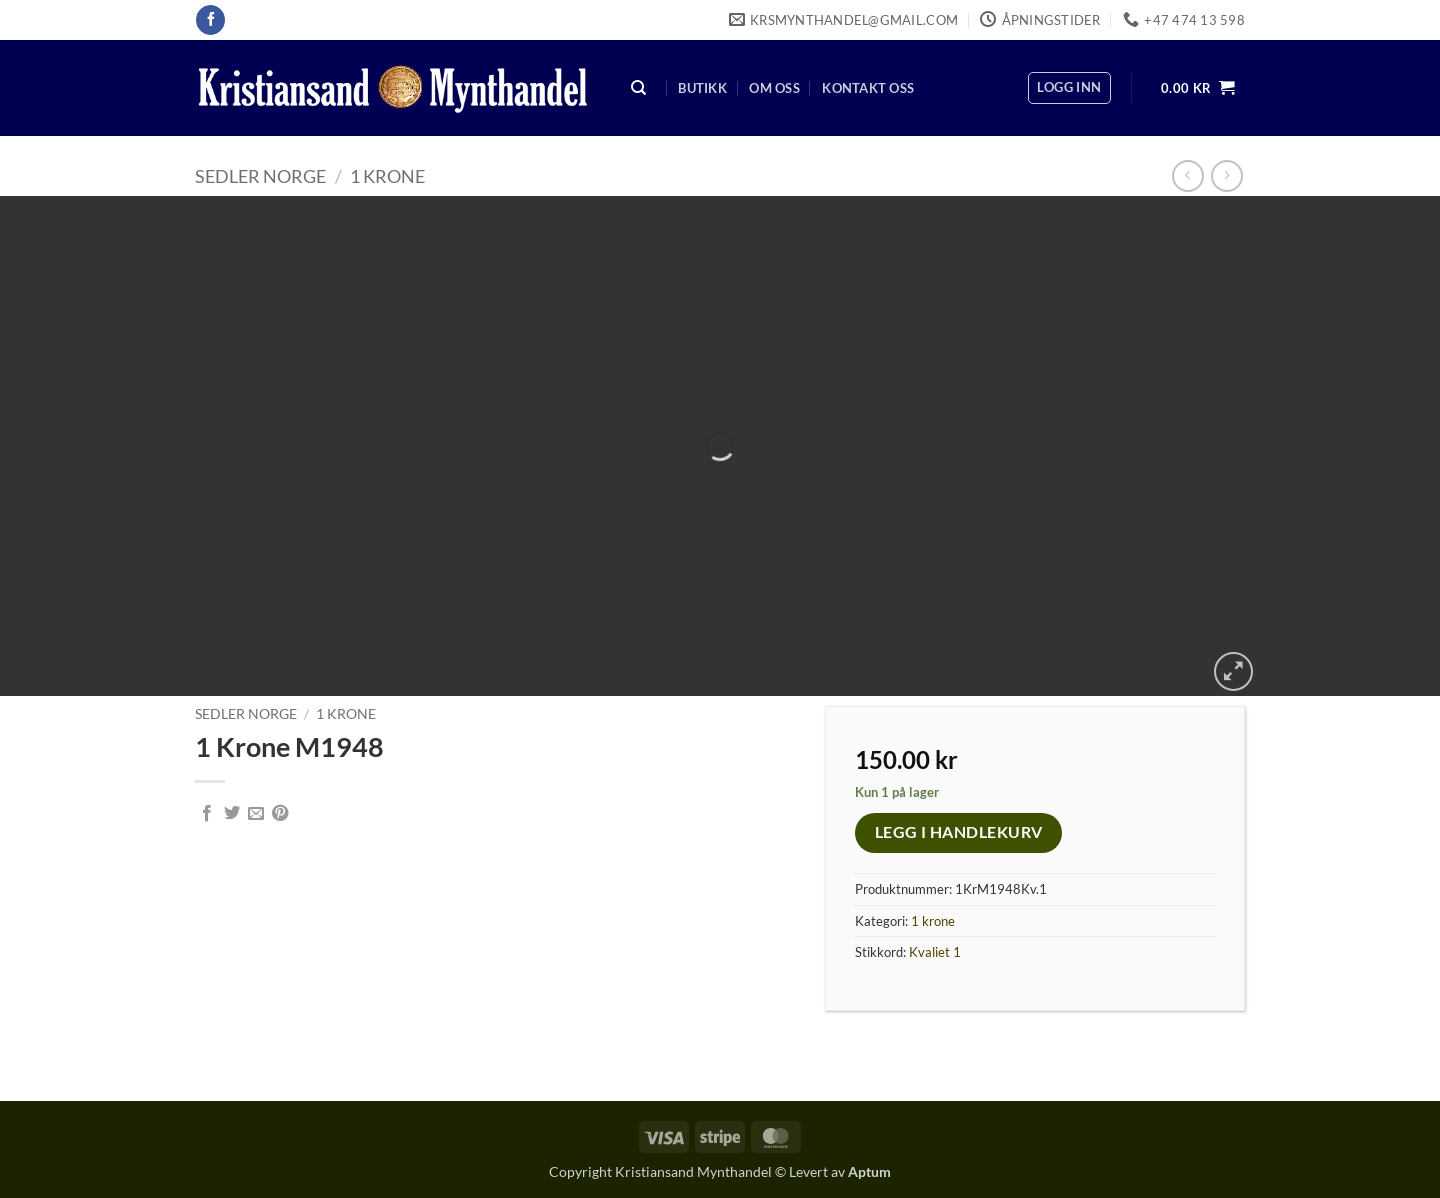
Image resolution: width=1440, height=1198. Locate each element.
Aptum (869, 1171)
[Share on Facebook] (207, 814)
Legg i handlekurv (959, 832)
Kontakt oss (868, 88)
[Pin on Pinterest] (280, 814)
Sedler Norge (260, 176)
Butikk (702, 88)
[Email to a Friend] (256, 814)
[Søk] (639, 88)
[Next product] (1187, 175)
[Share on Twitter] (232, 814)
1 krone (387, 176)
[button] (1069, 88)
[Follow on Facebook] (210, 20)
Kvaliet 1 (935, 952)
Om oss (774, 88)
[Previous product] (1226, 175)
